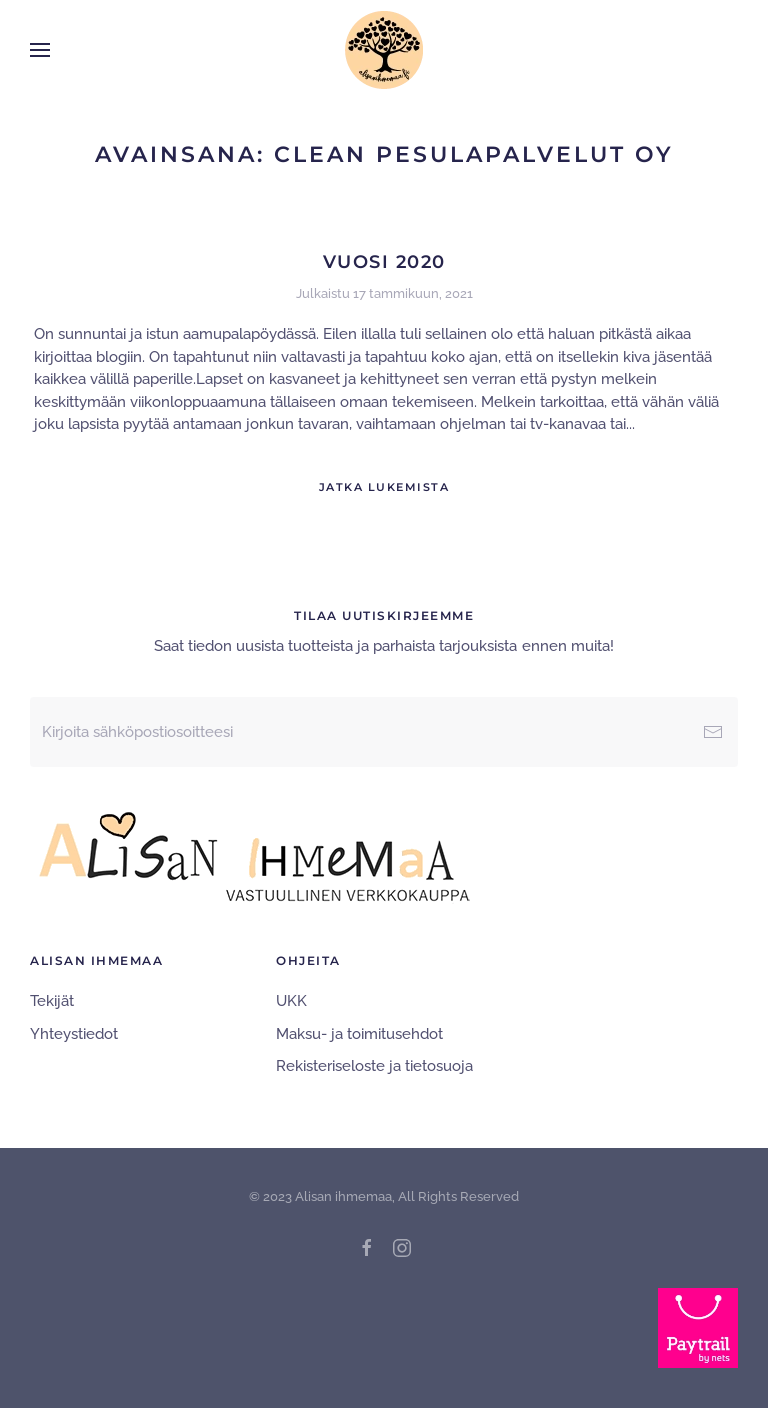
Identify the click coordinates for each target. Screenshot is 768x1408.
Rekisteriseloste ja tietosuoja (374, 1066)
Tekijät (52, 1001)
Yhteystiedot (74, 1034)
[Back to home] (384, 50)
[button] (40, 50)
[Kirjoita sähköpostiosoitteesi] (384, 732)
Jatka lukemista (384, 487)
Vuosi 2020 (384, 262)
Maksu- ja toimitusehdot (359, 1034)
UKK (291, 1001)
